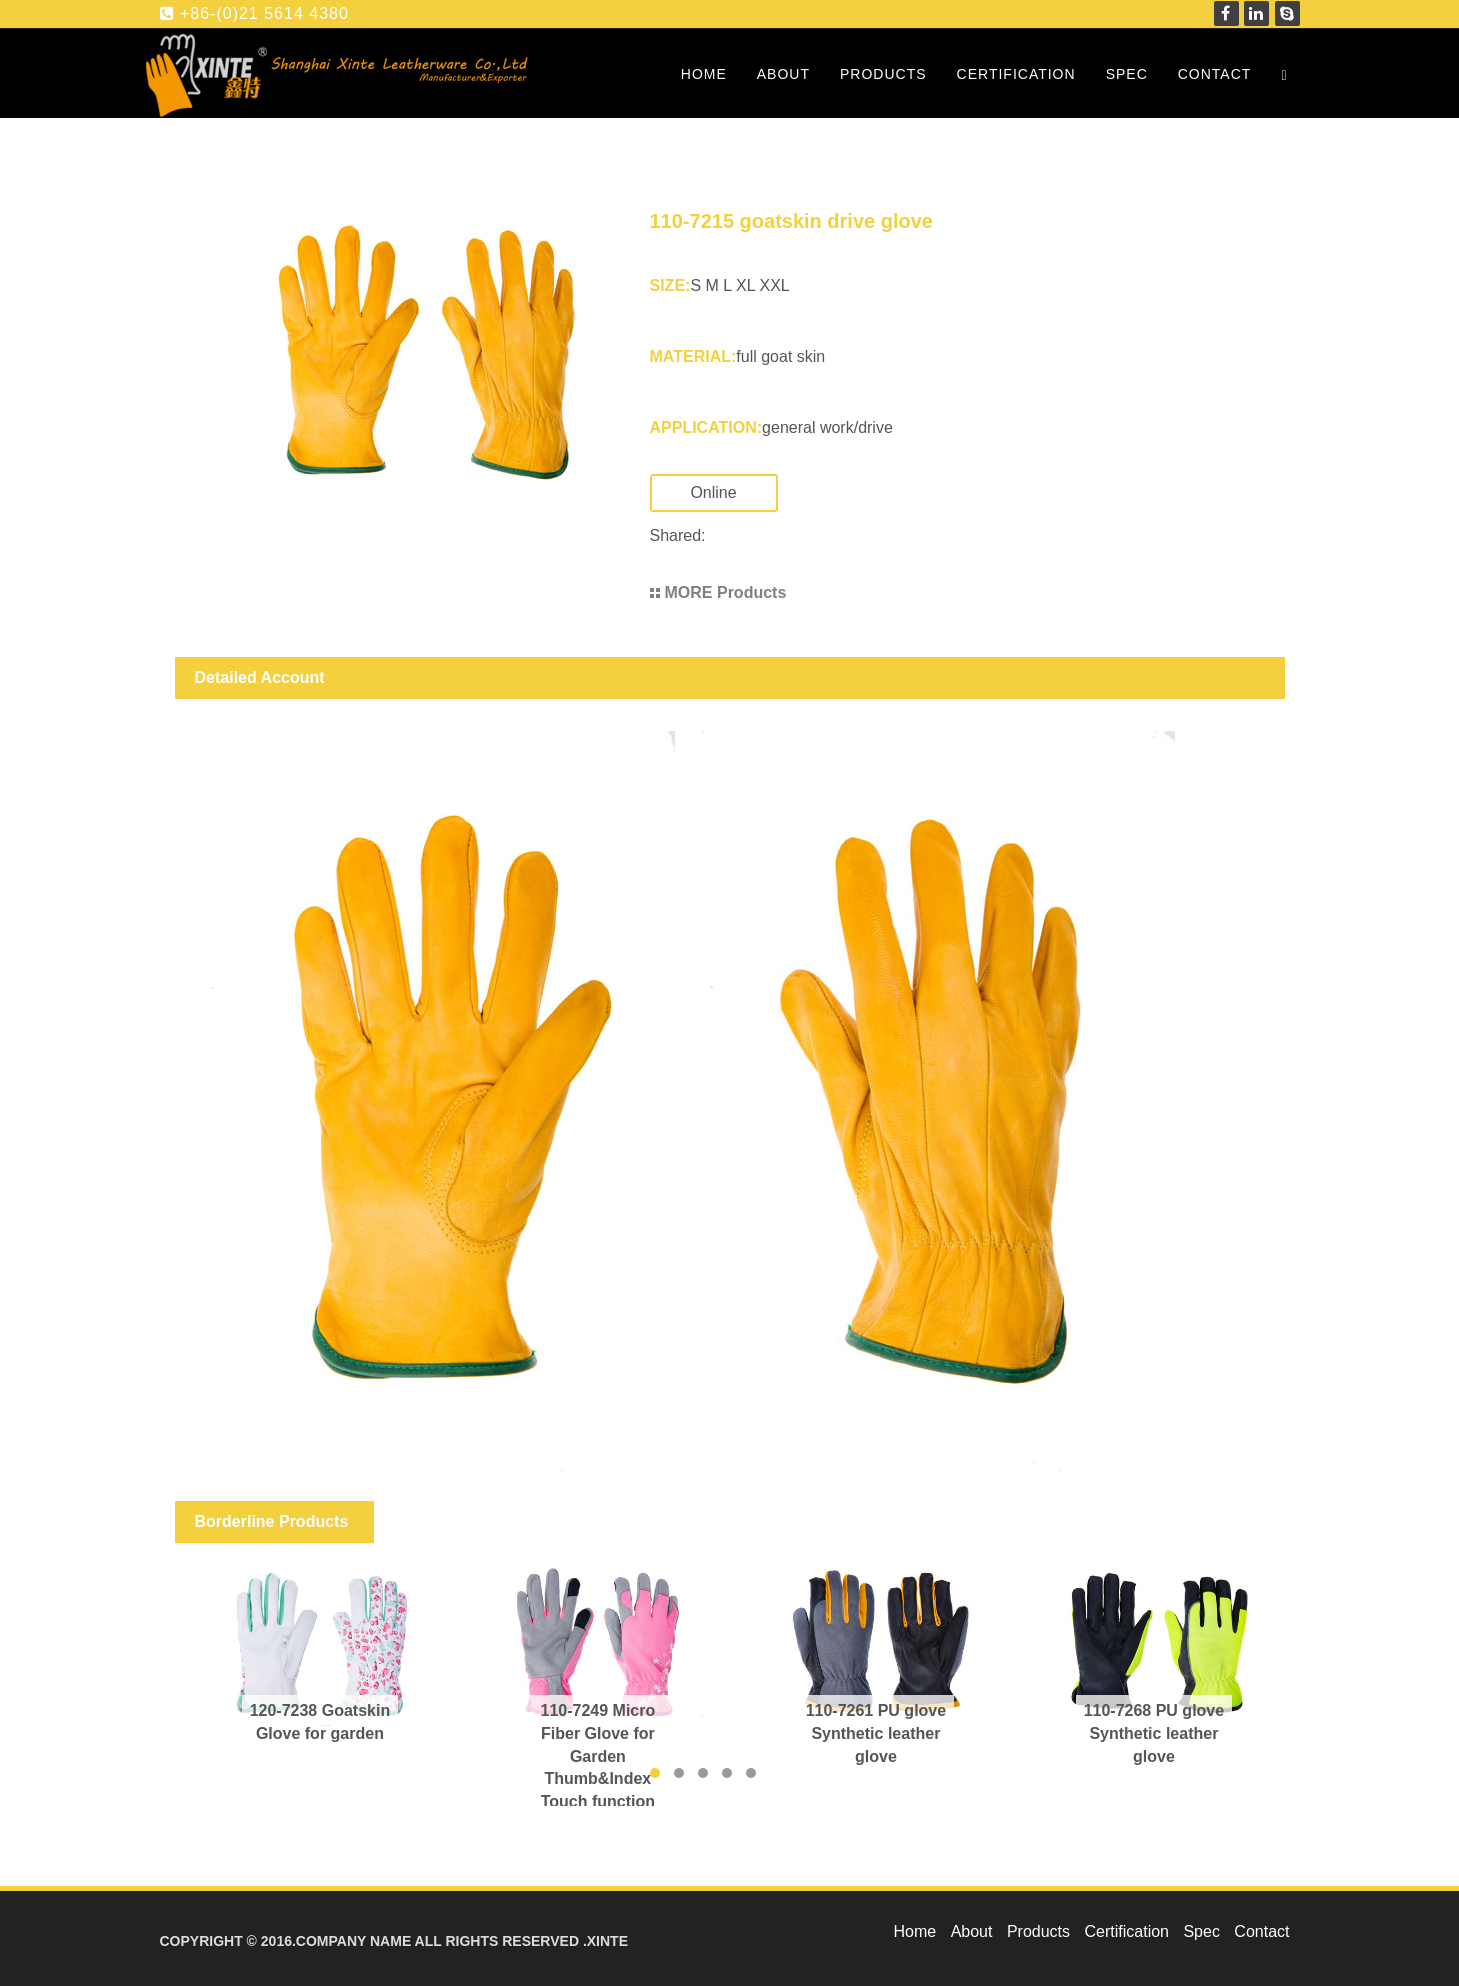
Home (704, 74)
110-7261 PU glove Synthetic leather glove (876, 1733)
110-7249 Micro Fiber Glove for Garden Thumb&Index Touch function (598, 1756)
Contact (1215, 74)
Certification (1016, 74)
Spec (1127, 74)
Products (883, 74)
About (783, 74)
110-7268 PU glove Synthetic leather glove (1154, 1733)
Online (732, 492)
